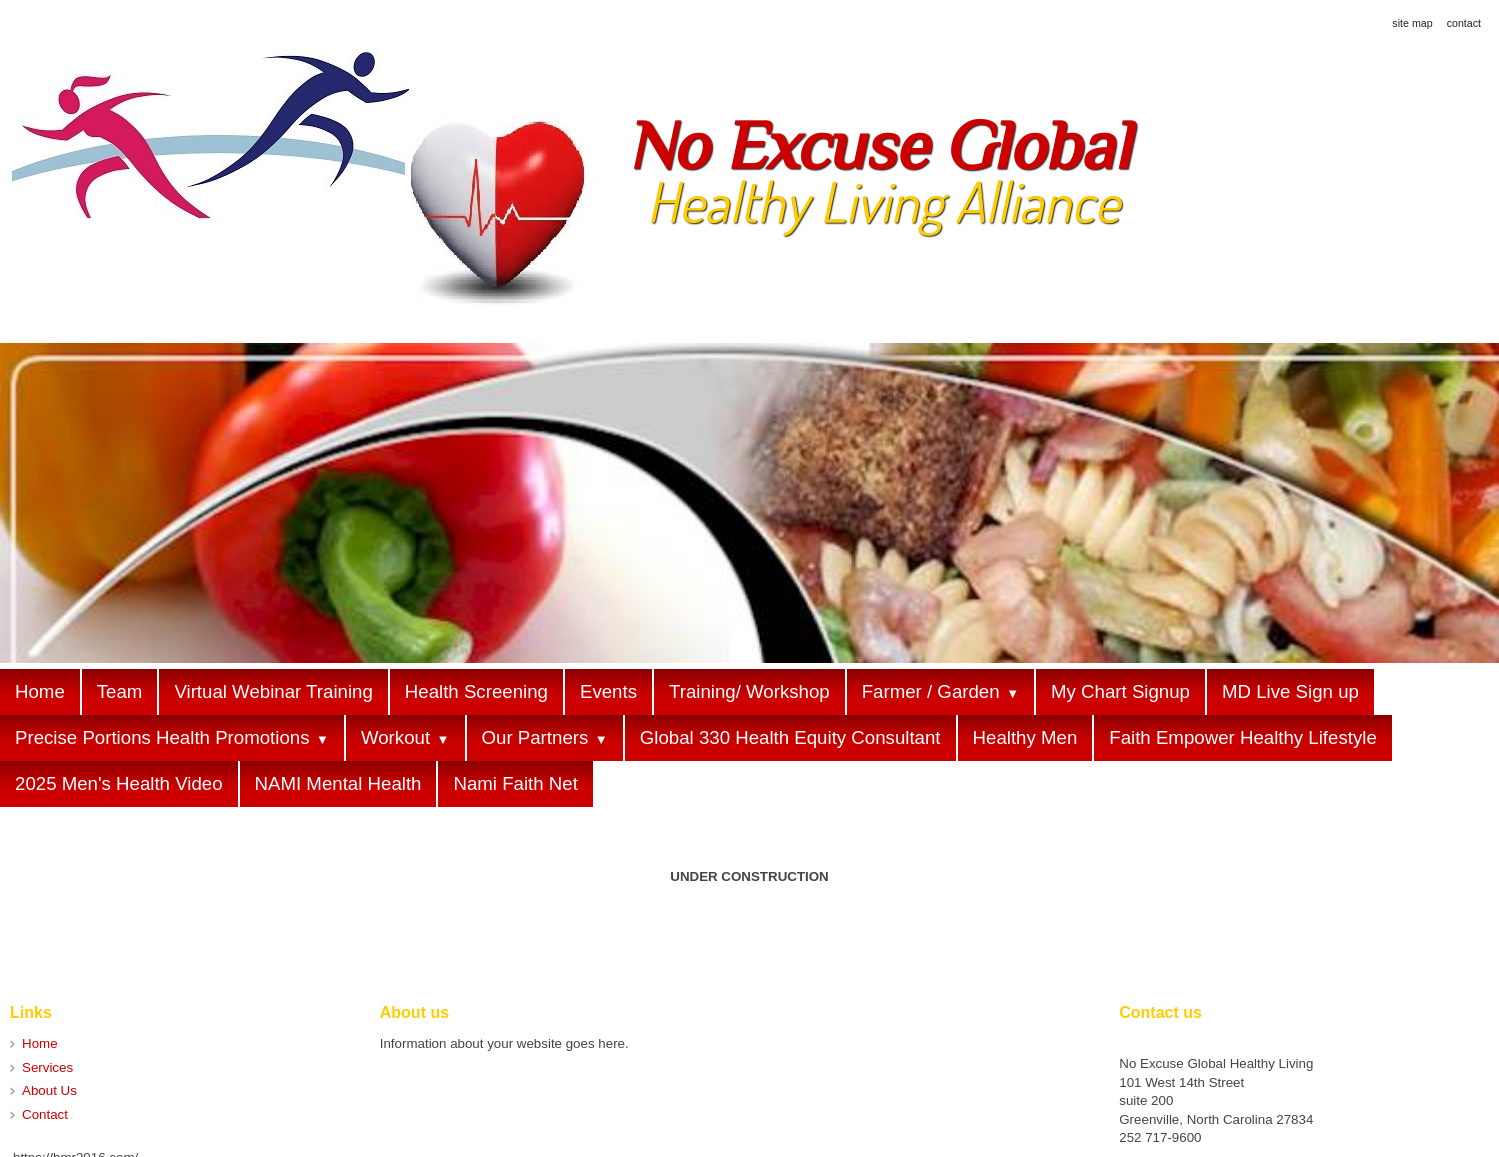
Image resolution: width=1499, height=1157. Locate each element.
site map (1412, 23)
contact (1464, 23)
